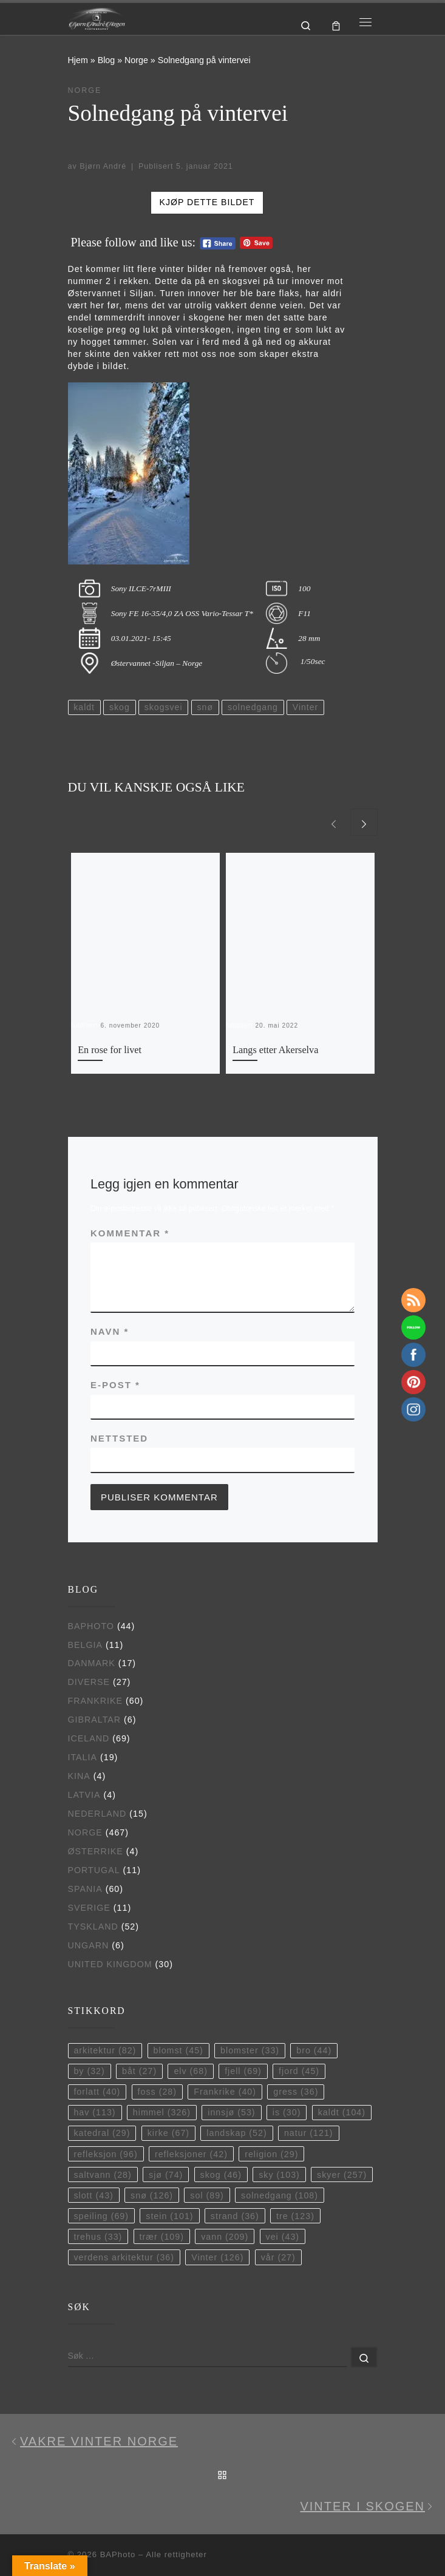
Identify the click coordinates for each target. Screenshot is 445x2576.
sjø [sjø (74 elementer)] (166, 2175)
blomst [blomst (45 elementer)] (178, 2050)
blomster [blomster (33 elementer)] (249, 2050)
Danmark (91, 1663)
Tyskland (93, 1926)
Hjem (78, 60)
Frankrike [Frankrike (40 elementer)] (225, 2091)
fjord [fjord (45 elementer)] (299, 2071)
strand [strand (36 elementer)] (235, 2216)
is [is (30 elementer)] (287, 2112)
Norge (136, 60)
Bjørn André (103, 166)
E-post (115, 1385)
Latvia (84, 1795)
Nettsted (119, 1438)
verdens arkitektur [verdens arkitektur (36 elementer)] (123, 2257)
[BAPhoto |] (97, 17)
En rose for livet (109, 1050)
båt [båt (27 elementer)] (139, 2071)
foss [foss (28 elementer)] (157, 2091)
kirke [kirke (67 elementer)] (168, 2133)
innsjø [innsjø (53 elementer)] (231, 2112)
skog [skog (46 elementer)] (221, 2175)
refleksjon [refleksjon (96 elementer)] (105, 2154)
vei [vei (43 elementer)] (283, 2237)
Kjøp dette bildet (207, 202)
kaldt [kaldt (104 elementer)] (341, 2112)
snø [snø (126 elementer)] (152, 2195)
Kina (79, 1776)
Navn (109, 1331)
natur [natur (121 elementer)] (308, 2133)
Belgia (85, 1645)
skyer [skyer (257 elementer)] (342, 2175)
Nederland (97, 1813)
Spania (85, 1889)
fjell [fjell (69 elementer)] (243, 2071)
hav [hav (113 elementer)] (94, 2112)
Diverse (89, 1682)
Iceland (89, 1738)
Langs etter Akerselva (275, 1050)
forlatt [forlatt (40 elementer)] (96, 2091)
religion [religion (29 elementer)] (271, 2154)
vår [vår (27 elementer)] (278, 2257)
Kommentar (129, 1233)
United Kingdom (110, 1964)
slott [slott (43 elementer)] (93, 2195)
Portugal (94, 1870)
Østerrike (95, 1851)
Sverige (89, 1908)
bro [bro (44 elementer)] (313, 2050)
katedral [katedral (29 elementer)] (101, 2133)
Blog (106, 60)
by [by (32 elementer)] (88, 2071)
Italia (83, 1757)
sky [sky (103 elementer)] (279, 2175)
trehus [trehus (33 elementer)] (97, 2237)
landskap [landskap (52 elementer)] (236, 2133)
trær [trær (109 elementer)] (162, 2237)
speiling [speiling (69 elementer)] (101, 2216)
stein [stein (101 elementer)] (169, 2216)
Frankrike (95, 1701)
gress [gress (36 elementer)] (295, 2091)
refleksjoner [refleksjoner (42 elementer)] (191, 2154)
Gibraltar (94, 1719)
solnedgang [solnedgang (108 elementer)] (279, 2195)
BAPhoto (91, 1626)
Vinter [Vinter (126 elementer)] (217, 2257)
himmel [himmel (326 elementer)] (162, 2112)
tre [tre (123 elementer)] (295, 2216)
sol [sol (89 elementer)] (207, 2195)
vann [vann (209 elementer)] (224, 2237)
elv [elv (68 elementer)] (191, 2071)
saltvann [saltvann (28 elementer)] (102, 2175)
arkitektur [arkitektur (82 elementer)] (104, 2050)
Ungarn (88, 1945)
